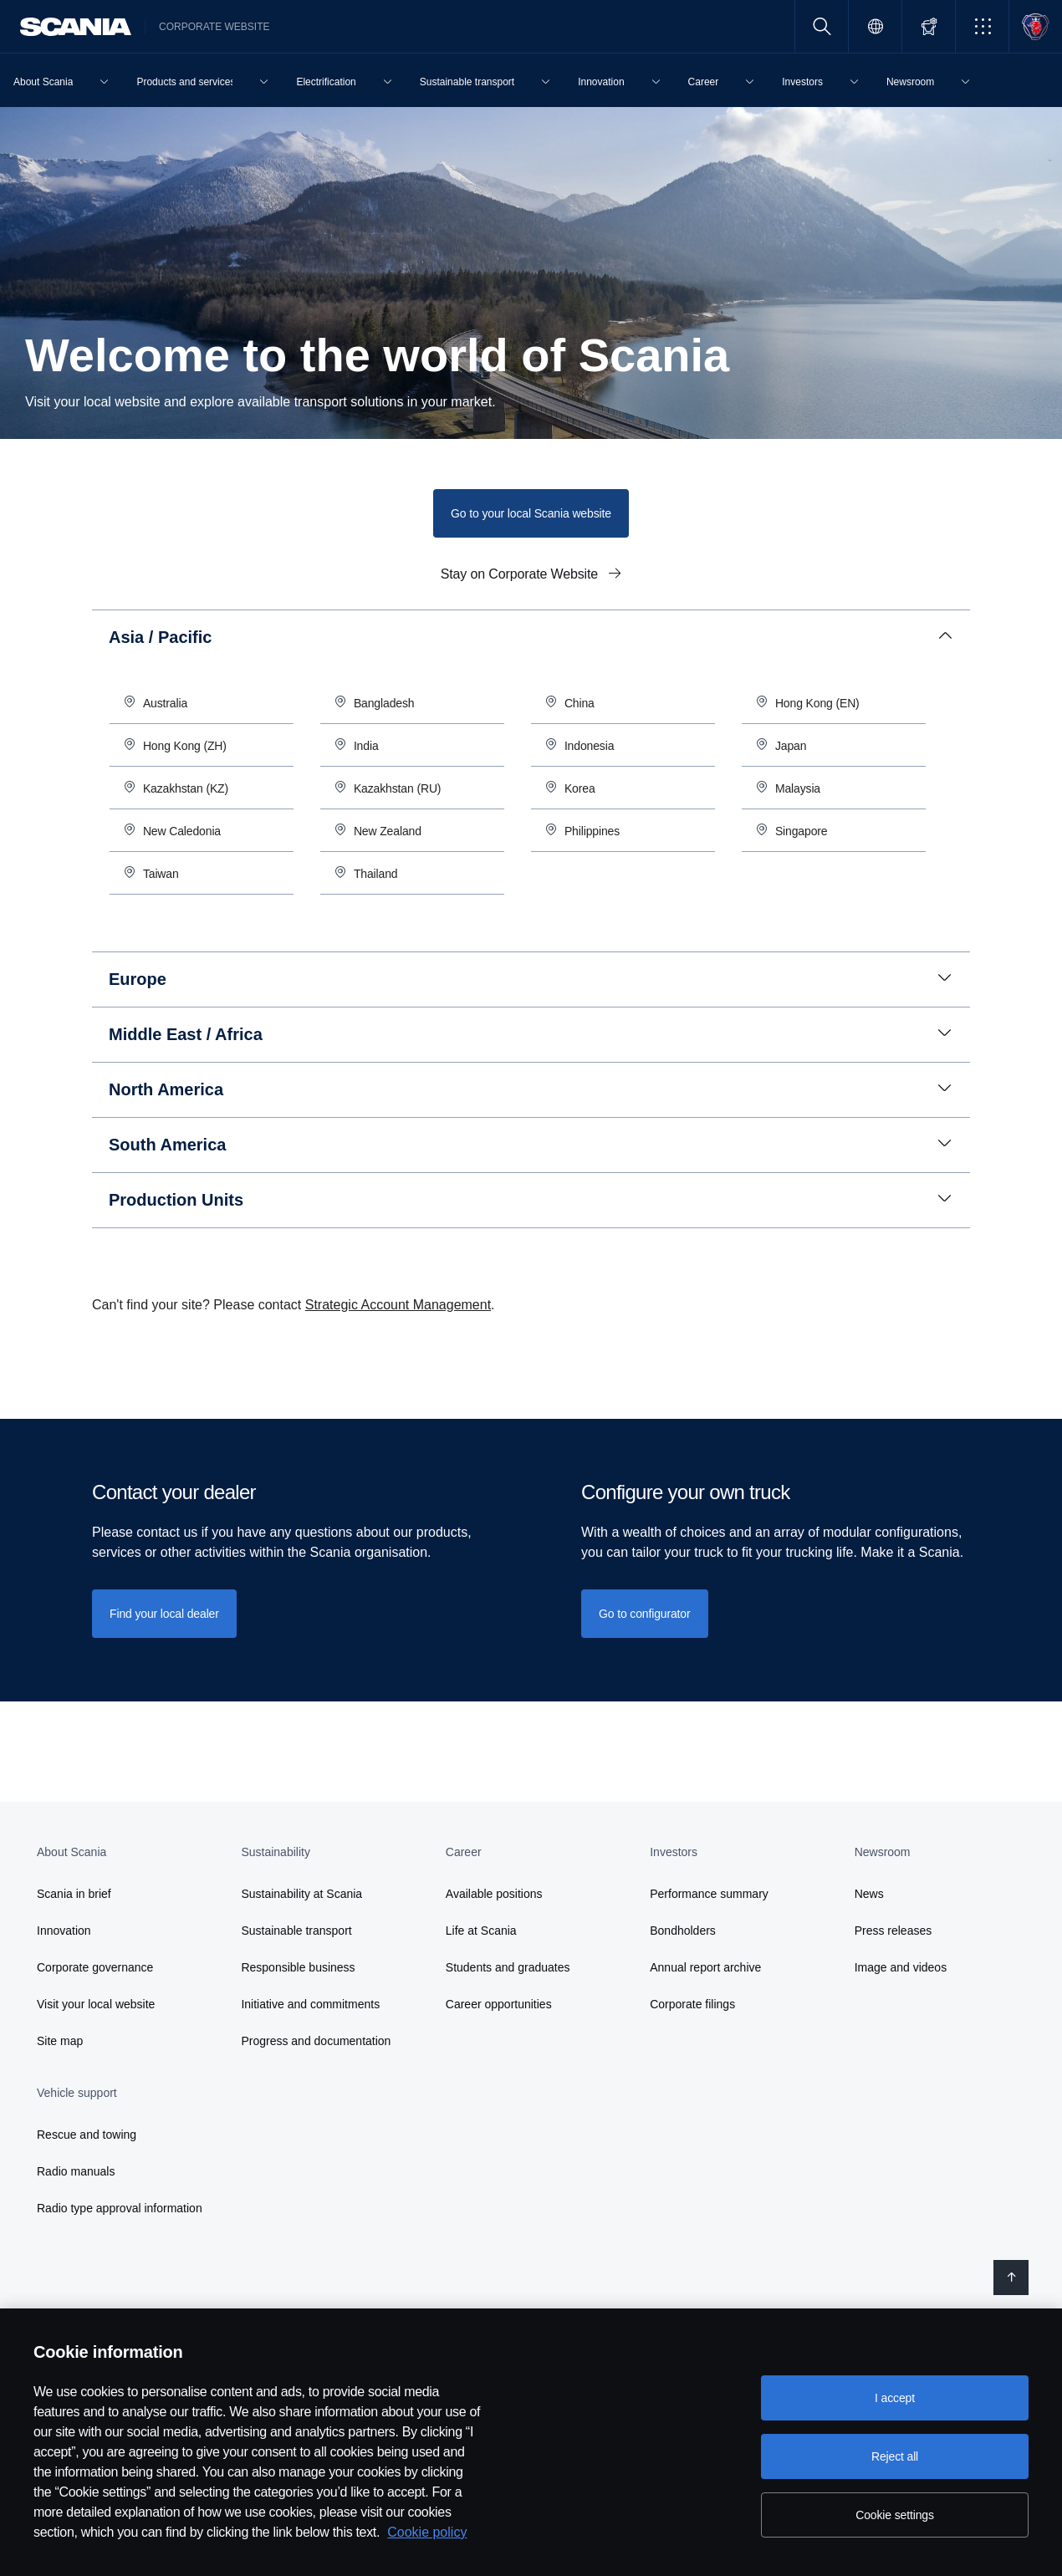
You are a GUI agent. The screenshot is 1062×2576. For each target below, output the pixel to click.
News (869, 1893)
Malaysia (797, 788)
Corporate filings (692, 2004)
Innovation (64, 1930)
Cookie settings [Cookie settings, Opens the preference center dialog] (894, 2515)
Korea (579, 788)
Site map (60, 2041)
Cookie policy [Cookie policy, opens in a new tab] (427, 2532)
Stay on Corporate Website (521, 574)
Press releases (893, 1930)
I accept (895, 2398)
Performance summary (709, 1893)
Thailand (377, 873)
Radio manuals (76, 2171)
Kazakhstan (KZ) (185, 788)
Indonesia (589, 745)
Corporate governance (95, 1967)
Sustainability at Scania (301, 1893)
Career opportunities (499, 2004)
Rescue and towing (86, 2134)
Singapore (801, 831)
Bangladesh (384, 703)
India (366, 745)
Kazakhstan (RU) (398, 788)
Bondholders (683, 1930)
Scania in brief (74, 1893)
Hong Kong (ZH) (185, 745)
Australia (165, 703)
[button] (982, 26)
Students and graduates (508, 1967)
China (579, 703)
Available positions (494, 1893)
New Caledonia (182, 831)
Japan (790, 745)
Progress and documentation (316, 2041)
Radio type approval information (119, 2208)
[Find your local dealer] (164, 1613)
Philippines (592, 831)
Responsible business (298, 1967)
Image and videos (901, 1967)
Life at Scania (481, 1930)
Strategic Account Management (398, 1305)
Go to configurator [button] (645, 1613)
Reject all (894, 2456)
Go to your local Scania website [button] (531, 513)
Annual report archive (705, 1967)
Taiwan (162, 873)
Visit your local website (96, 2004)
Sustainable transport (296, 1930)
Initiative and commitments (310, 2004)
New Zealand (387, 831)
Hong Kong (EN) (817, 703)
